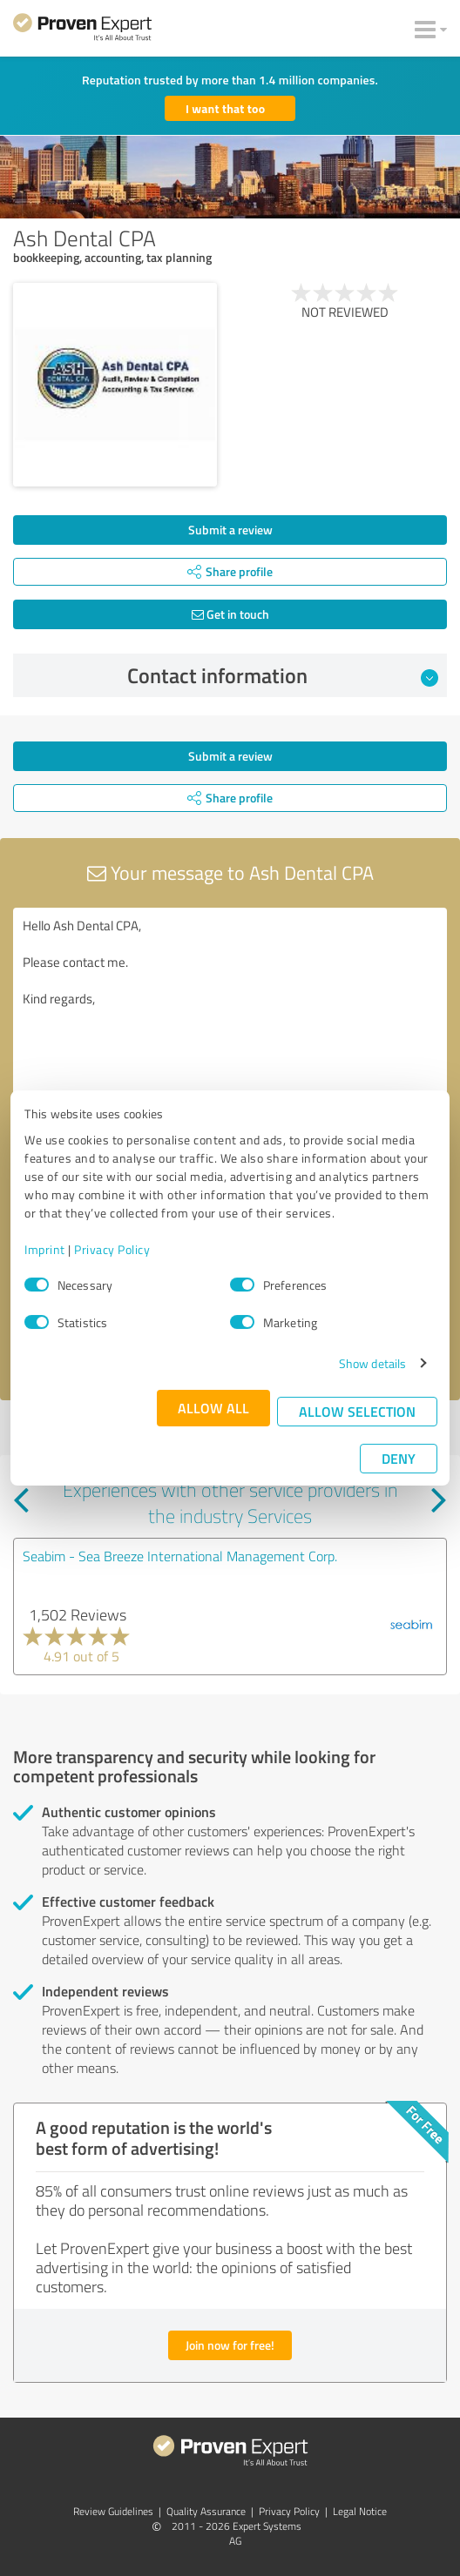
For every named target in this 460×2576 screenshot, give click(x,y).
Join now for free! (230, 2345)
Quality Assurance (206, 2511)
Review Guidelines (113, 2511)
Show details (372, 1363)
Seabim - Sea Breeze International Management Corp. (180, 1556)
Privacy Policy (112, 1249)
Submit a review (230, 529)
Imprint (44, 1249)
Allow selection (357, 1411)
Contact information (283, 675)
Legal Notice (360, 2511)
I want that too (225, 108)
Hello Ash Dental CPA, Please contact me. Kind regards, (230, 1006)
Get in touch (230, 614)
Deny (399, 1458)
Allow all (213, 1408)
